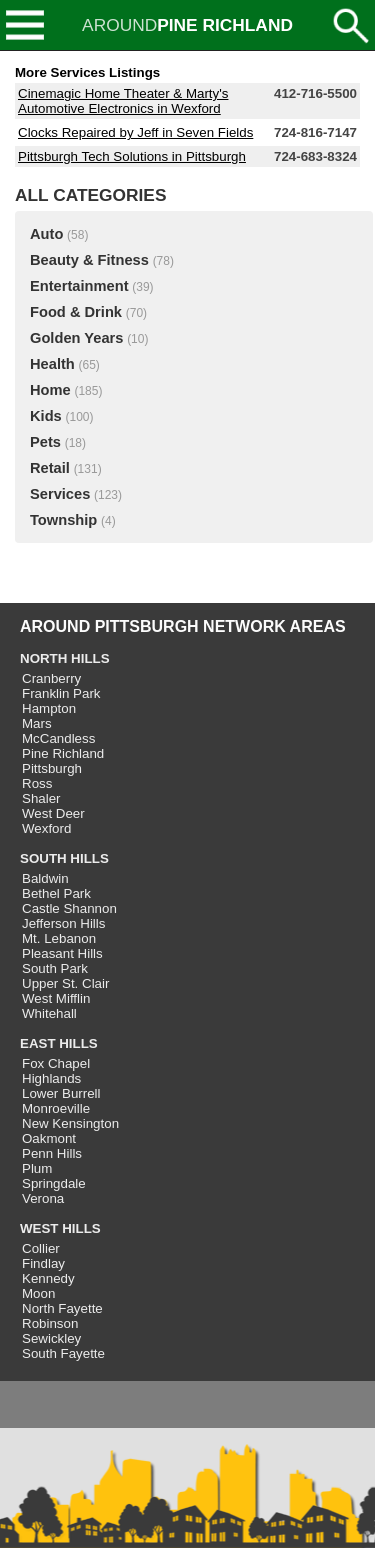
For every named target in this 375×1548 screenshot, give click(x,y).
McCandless (58, 738)
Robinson (50, 1323)
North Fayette (62, 1308)
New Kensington (70, 1123)
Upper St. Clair (65, 983)
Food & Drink (76, 312)
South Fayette (63, 1353)
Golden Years (76, 338)
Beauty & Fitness (89, 260)
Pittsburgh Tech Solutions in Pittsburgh (132, 156)
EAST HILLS (59, 1043)
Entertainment (79, 286)
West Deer (53, 813)
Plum (37, 1168)
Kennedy (48, 1278)
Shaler (41, 798)
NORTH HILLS (65, 658)
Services (60, 494)
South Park (55, 968)
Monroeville (56, 1108)
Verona (43, 1198)
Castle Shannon (69, 908)
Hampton (49, 708)
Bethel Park (56, 893)
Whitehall (49, 1013)
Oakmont (49, 1138)
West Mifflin (56, 998)
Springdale (54, 1183)
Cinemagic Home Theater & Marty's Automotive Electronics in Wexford (123, 101)
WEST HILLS (60, 1228)
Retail (50, 468)
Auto (46, 234)
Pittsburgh (52, 768)
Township (63, 520)
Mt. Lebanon (59, 938)
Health (52, 364)
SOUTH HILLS (64, 858)
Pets (45, 442)
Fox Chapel (56, 1063)
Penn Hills (52, 1153)
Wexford (46, 828)
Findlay (43, 1263)
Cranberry (51, 678)
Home (50, 390)
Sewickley (51, 1338)
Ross (37, 783)
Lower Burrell (61, 1093)
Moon (38, 1293)
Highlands (51, 1078)
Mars (37, 723)
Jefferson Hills (63, 923)
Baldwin (45, 878)
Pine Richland (63, 753)
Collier (41, 1248)
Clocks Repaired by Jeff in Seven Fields (135, 132)
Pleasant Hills (62, 953)
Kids (46, 416)
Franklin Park (61, 693)
